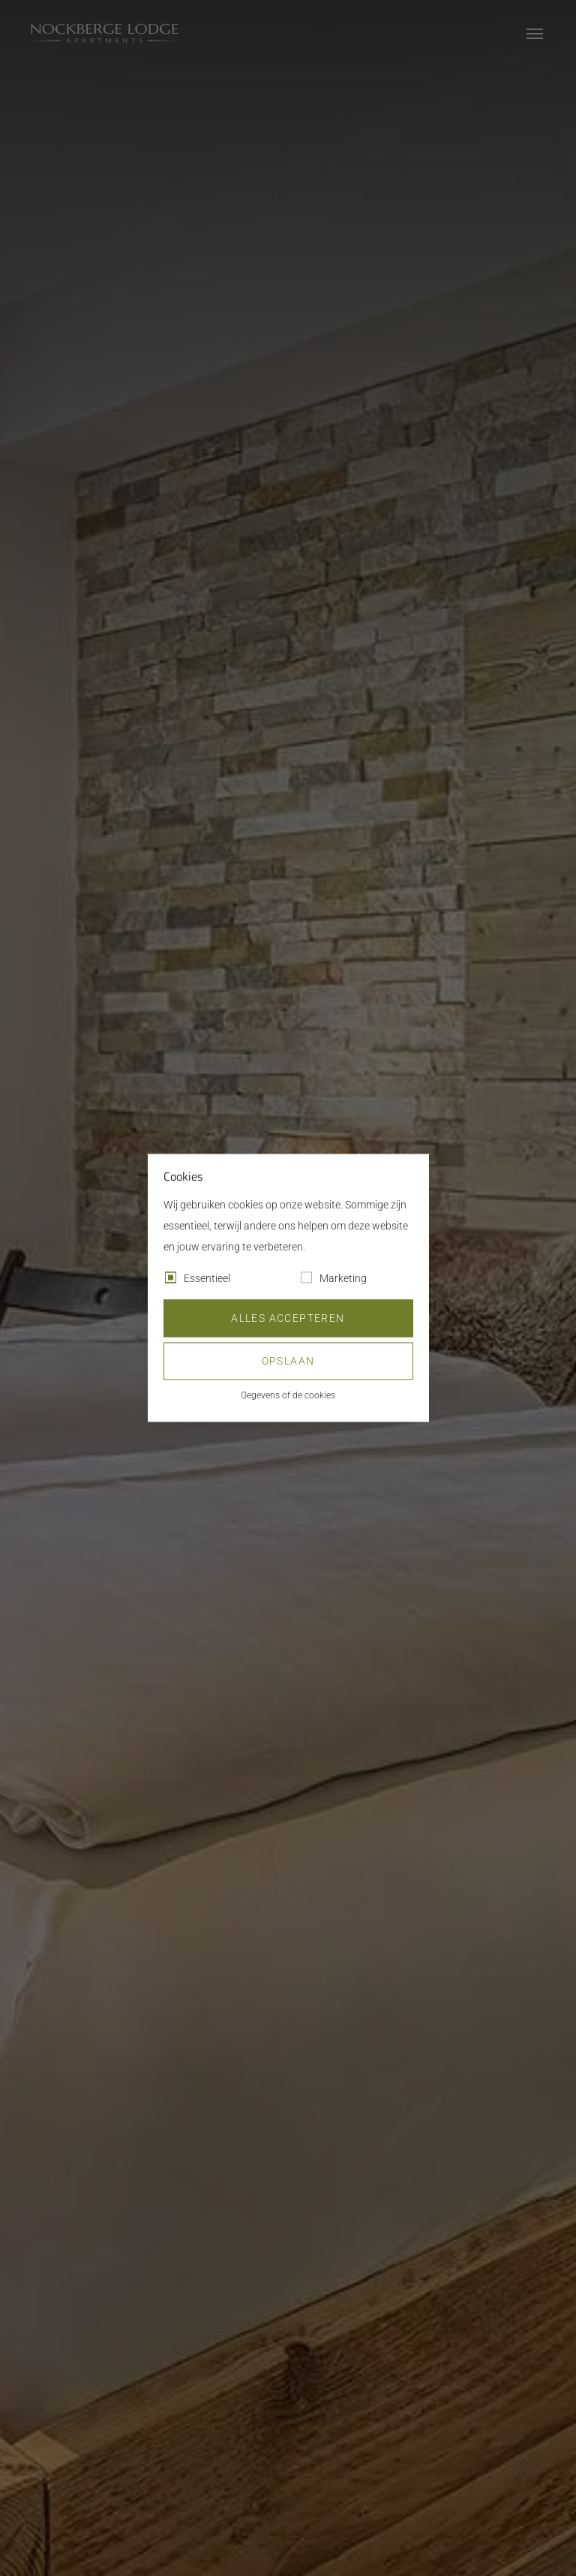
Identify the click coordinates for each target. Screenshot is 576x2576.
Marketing (343, 1279)
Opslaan (288, 1362)
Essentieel (207, 1279)
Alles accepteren (287, 1319)
